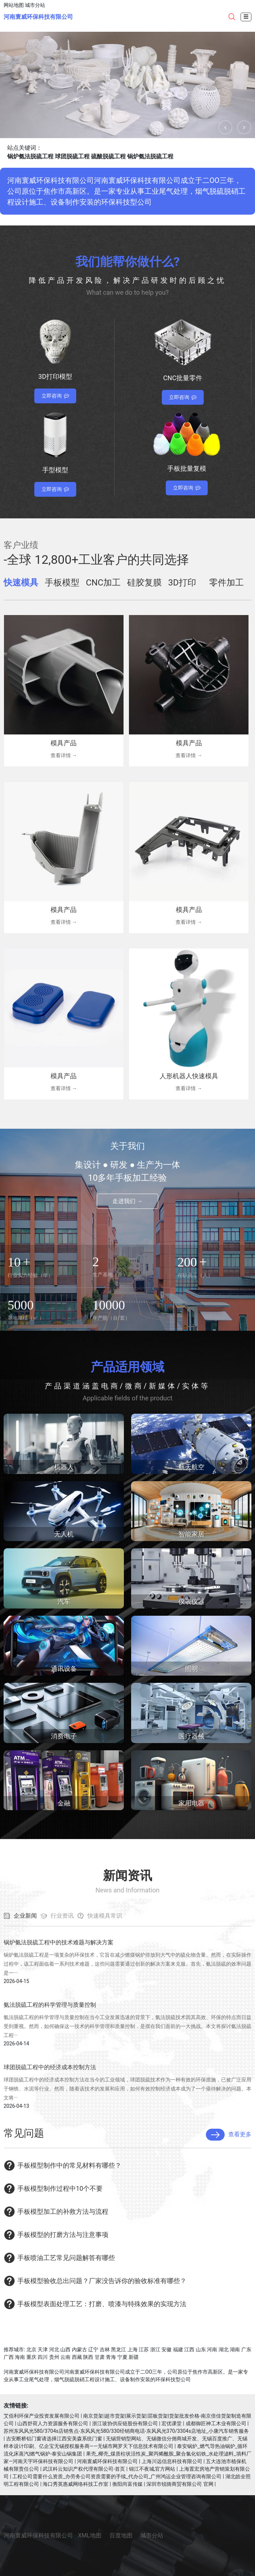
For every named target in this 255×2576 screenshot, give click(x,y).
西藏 (77, 2357)
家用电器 (191, 1803)
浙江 (155, 2349)
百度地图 (121, 2535)
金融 (63, 1803)
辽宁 (93, 2349)
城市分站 (35, 5)
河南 (212, 2349)
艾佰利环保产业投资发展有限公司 (41, 2416)
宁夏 (122, 2357)
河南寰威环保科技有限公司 (38, 16)
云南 (65, 2357)
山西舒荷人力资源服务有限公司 (52, 2423)
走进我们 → (127, 1201)
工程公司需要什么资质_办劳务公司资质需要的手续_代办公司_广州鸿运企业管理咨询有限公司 (116, 2476)
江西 (189, 2349)
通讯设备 (64, 1668)
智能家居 (191, 1534)
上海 (133, 2349)
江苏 (144, 2349)
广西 (9, 2357)
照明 (191, 1668)
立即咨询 (55, 396)
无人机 (64, 1534)
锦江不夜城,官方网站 (152, 2469)
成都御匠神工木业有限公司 (216, 2423)
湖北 (224, 2349)
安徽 (166, 2349)
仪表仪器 (191, 1601)
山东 (201, 2349)
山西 (65, 2349)
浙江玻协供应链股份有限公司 (125, 2423)
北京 (31, 2349)
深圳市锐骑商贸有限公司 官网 (179, 2484)
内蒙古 (79, 2349)
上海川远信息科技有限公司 (172, 2461)
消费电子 (64, 1736)
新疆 (134, 2357)
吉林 (105, 2349)
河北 (54, 2349)
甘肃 (100, 2357)
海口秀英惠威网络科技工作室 (75, 2484)
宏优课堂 (171, 2423)
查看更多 (228, 2135)
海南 (20, 2357)
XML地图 (89, 2535)
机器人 (64, 1467)
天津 (43, 2349)
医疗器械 (191, 1736)
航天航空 (191, 1467)
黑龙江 (118, 2349)
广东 (246, 2349)
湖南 (235, 2349)
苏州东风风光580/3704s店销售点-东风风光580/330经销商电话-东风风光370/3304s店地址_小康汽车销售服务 (126, 2431)
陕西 (88, 2357)
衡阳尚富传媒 (127, 2484)
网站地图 (14, 5)
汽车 (63, 1601)
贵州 (54, 2357)
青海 (111, 2357)
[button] (225, 127)
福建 (178, 2349)
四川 (43, 2357)
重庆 (31, 2357)
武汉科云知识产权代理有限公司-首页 (84, 2469)
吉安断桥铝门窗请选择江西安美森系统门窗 (54, 2438)
